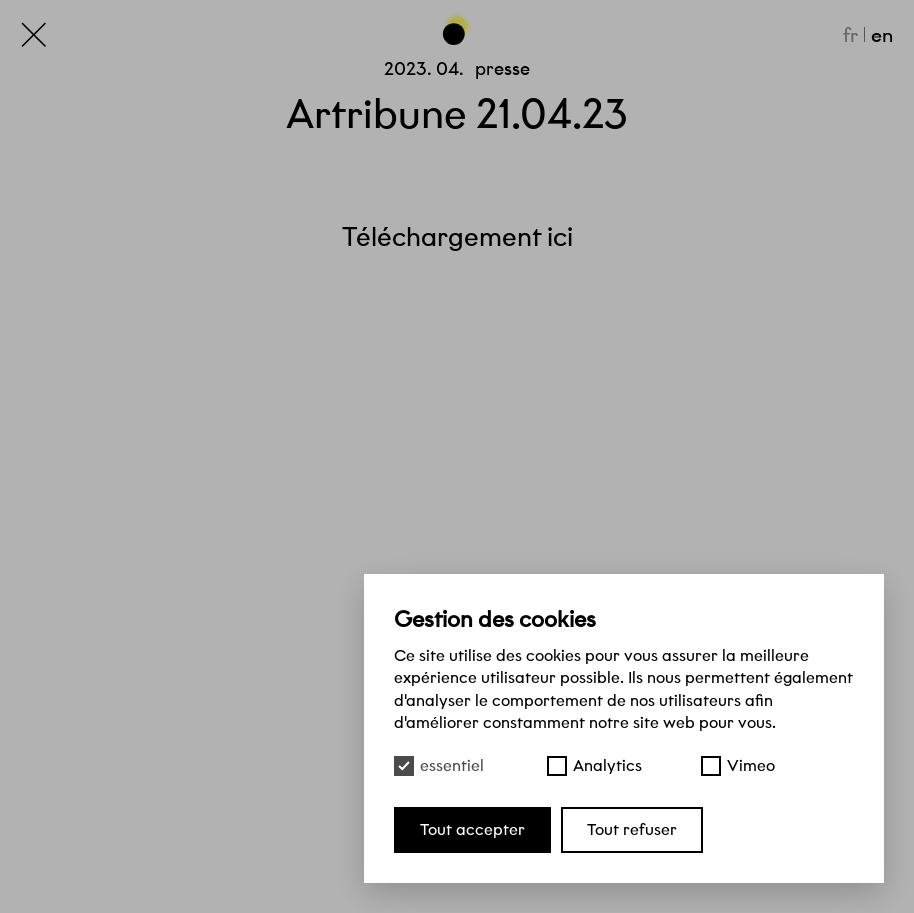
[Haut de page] (457, 28)
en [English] (882, 35)
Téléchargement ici (457, 236)
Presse (502, 68)
